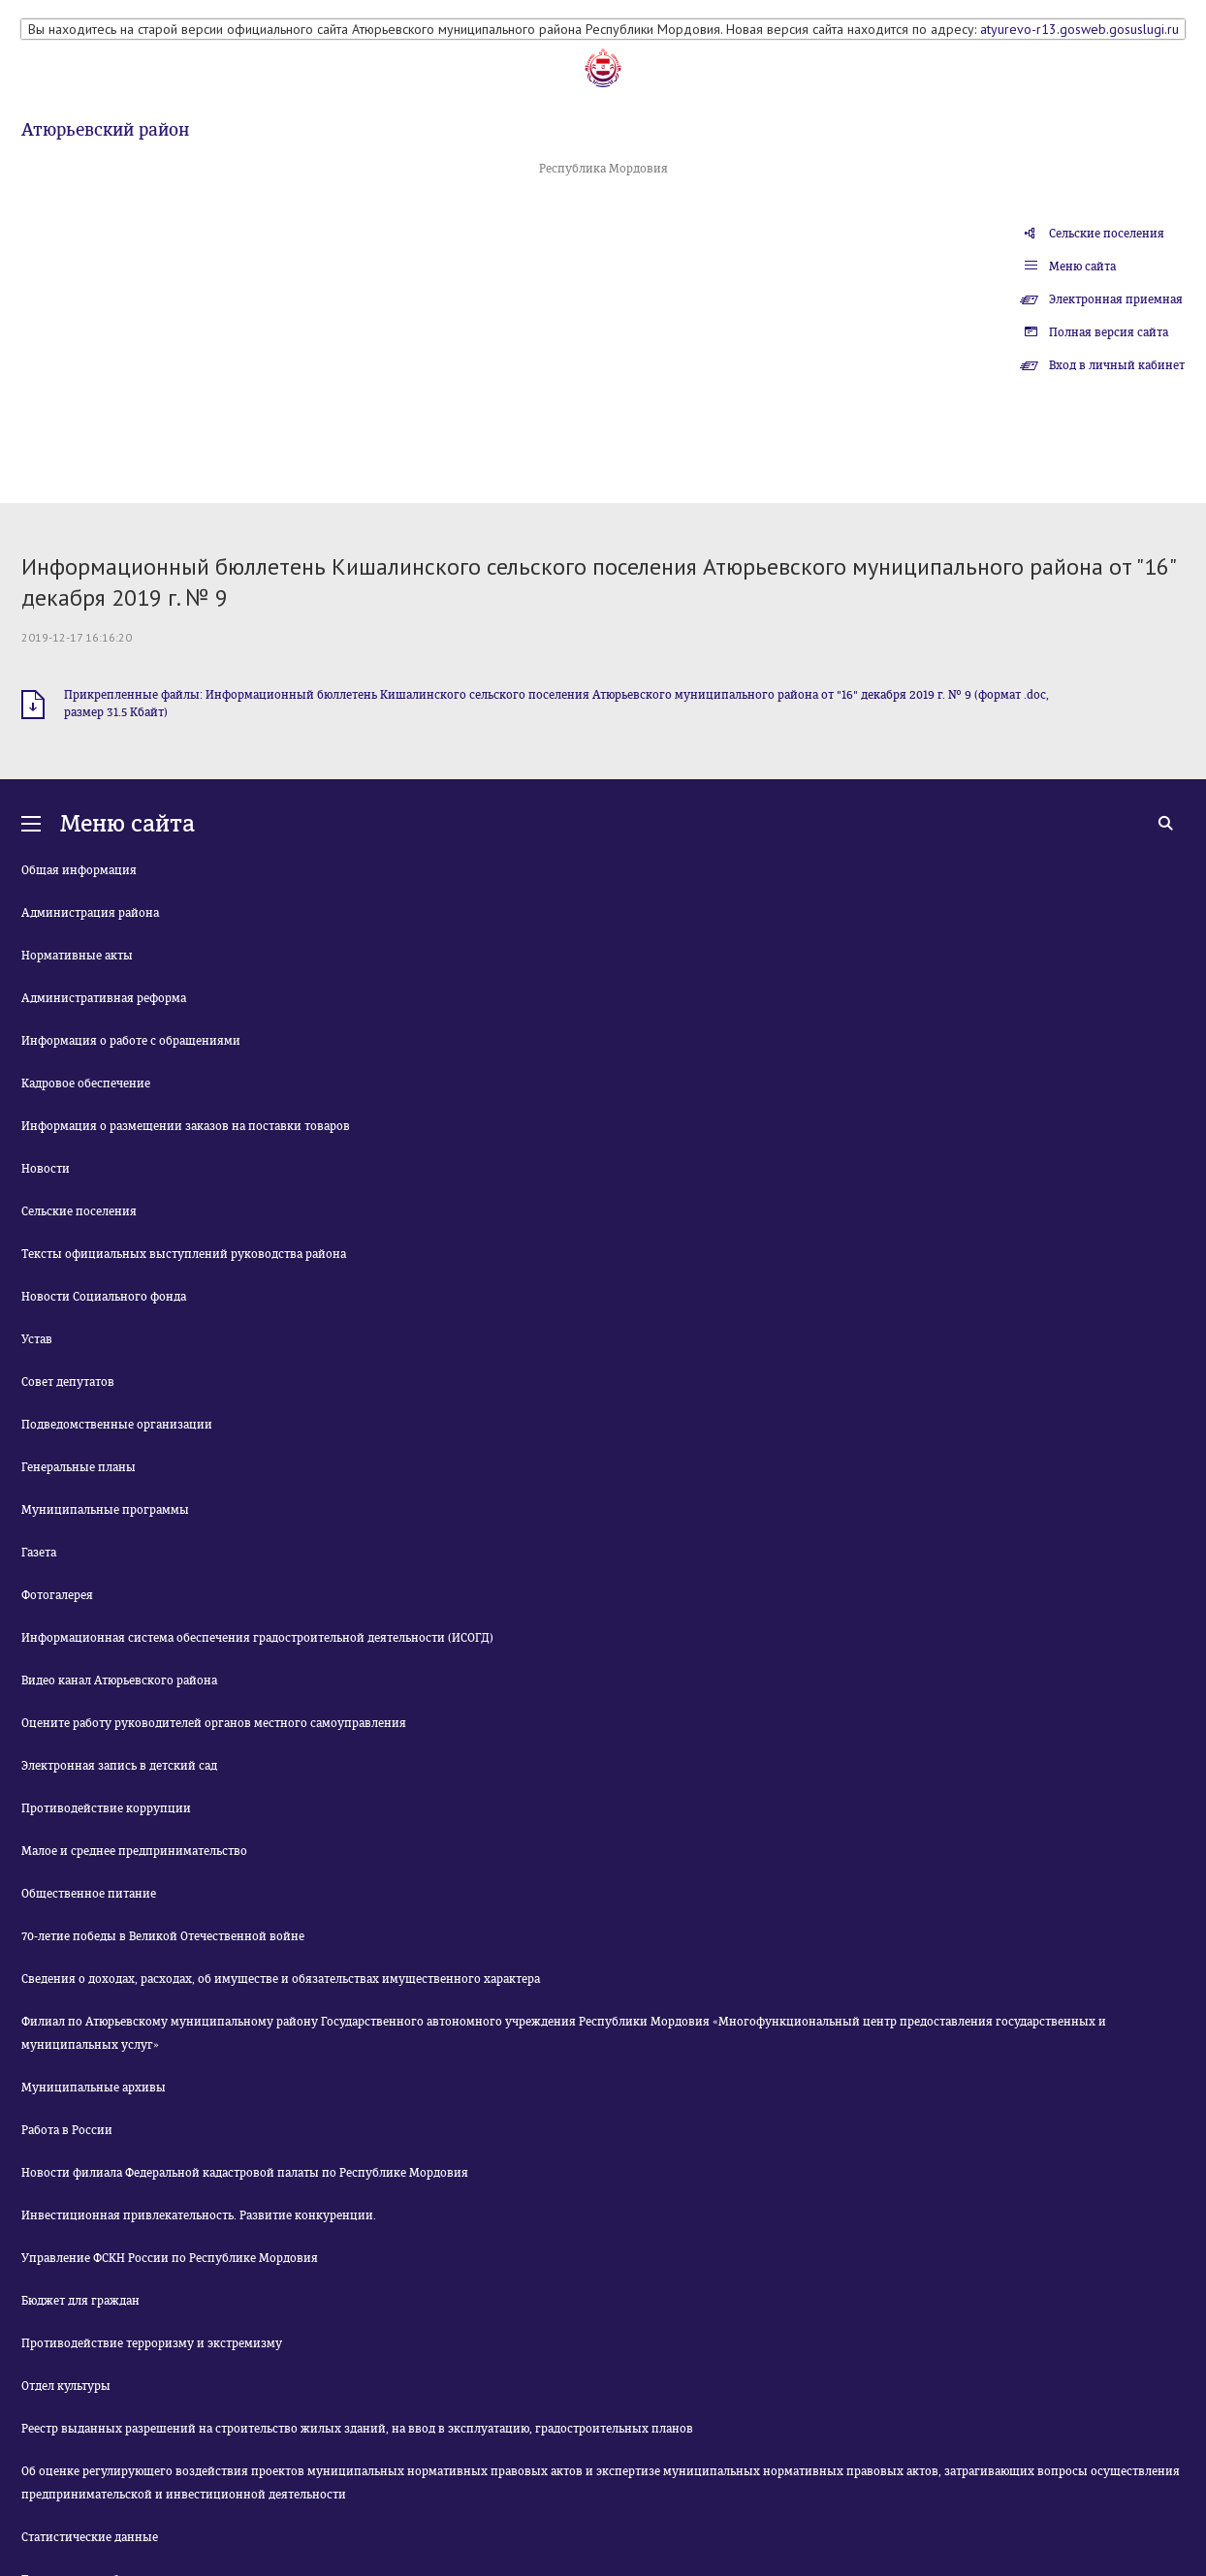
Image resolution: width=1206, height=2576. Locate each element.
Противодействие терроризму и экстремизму (151, 2343)
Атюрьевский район (105, 130)
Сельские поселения (1106, 233)
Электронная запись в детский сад (119, 1766)
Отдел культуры (66, 2386)
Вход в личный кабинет (1117, 365)
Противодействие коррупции (106, 1808)
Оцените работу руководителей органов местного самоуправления (213, 1723)
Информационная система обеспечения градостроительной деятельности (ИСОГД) (257, 1638)
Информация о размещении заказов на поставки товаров (185, 1126)
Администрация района (90, 913)
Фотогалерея (57, 1595)
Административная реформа (103, 998)
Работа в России (66, 2130)
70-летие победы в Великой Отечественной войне (162, 1936)
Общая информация (79, 870)
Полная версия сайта (1108, 332)
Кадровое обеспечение (85, 1083)
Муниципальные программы (105, 1510)
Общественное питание (88, 1894)
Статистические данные (89, 2537)
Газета (38, 1552)
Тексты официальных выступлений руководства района (183, 1254)
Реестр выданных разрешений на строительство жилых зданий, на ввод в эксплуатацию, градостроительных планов (357, 2428)
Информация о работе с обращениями (130, 1041)
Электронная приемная (1116, 299)
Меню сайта (1082, 266)
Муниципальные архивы (93, 2087)
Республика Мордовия (603, 168)
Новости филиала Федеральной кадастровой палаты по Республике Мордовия (244, 2173)
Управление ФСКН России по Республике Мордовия (169, 2258)
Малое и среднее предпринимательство (134, 1851)
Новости (45, 1169)
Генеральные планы (78, 1467)
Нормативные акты (77, 955)
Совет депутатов (67, 1382)
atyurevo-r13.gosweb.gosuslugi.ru (1079, 29)
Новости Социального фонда (103, 1297)
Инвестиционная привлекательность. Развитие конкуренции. (198, 2215)
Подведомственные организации (116, 1424)
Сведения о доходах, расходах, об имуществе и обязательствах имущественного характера (280, 1979)
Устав (36, 1339)
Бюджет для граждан (80, 2301)
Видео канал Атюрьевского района (119, 1680)
